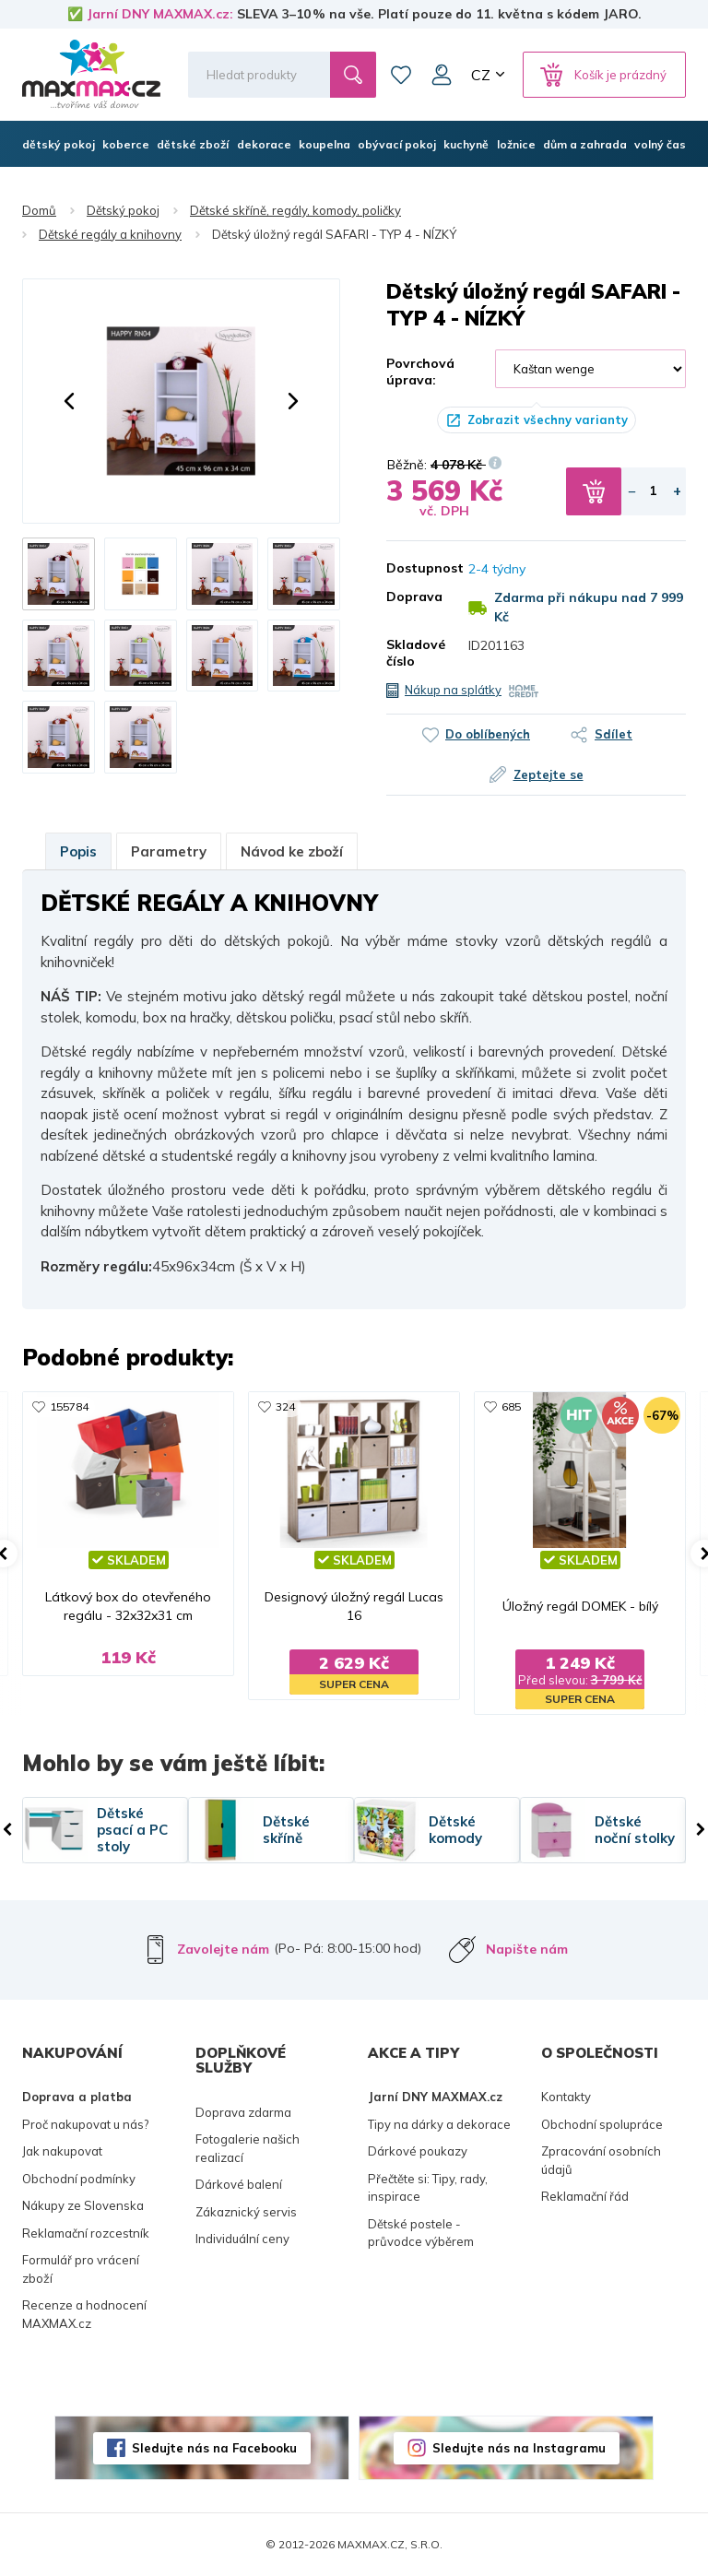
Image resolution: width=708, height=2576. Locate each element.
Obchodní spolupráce (602, 2124)
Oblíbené (401, 74)
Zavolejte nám (223, 1949)
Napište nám (527, 1949)
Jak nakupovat (62, 2151)
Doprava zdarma (243, 2112)
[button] (69, 401)
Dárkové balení (238, 2184)
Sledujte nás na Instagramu (519, 2447)
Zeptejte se (548, 774)
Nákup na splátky (453, 689)
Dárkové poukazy (417, 2151)
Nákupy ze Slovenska (83, 2205)
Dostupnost (413, 568)
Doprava (413, 596)
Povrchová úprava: (420, 371)
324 (285, 1406)
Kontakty (566, 2096)
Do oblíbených (487, 734)
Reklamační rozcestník (85, 2233)
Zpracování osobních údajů (601, 2160)
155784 (69, 1406)
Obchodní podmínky (79, 2178)
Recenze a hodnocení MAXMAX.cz (84, 2314)
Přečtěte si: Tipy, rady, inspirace (428, 2187)
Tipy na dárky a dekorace (439, 2124)
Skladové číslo (413, 652)
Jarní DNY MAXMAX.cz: (160, 14)
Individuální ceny (242, 2238)
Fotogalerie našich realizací (247, 2148)
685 (511, 1406)
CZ (480, 74)
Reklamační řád (585, 2196)
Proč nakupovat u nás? (85, 2124)
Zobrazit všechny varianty (547, 419)
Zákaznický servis (246, 2211)
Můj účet (441, 74)
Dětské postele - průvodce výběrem (421, 2233)
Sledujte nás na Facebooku (214, 2447)
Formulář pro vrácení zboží (80, 2269)
